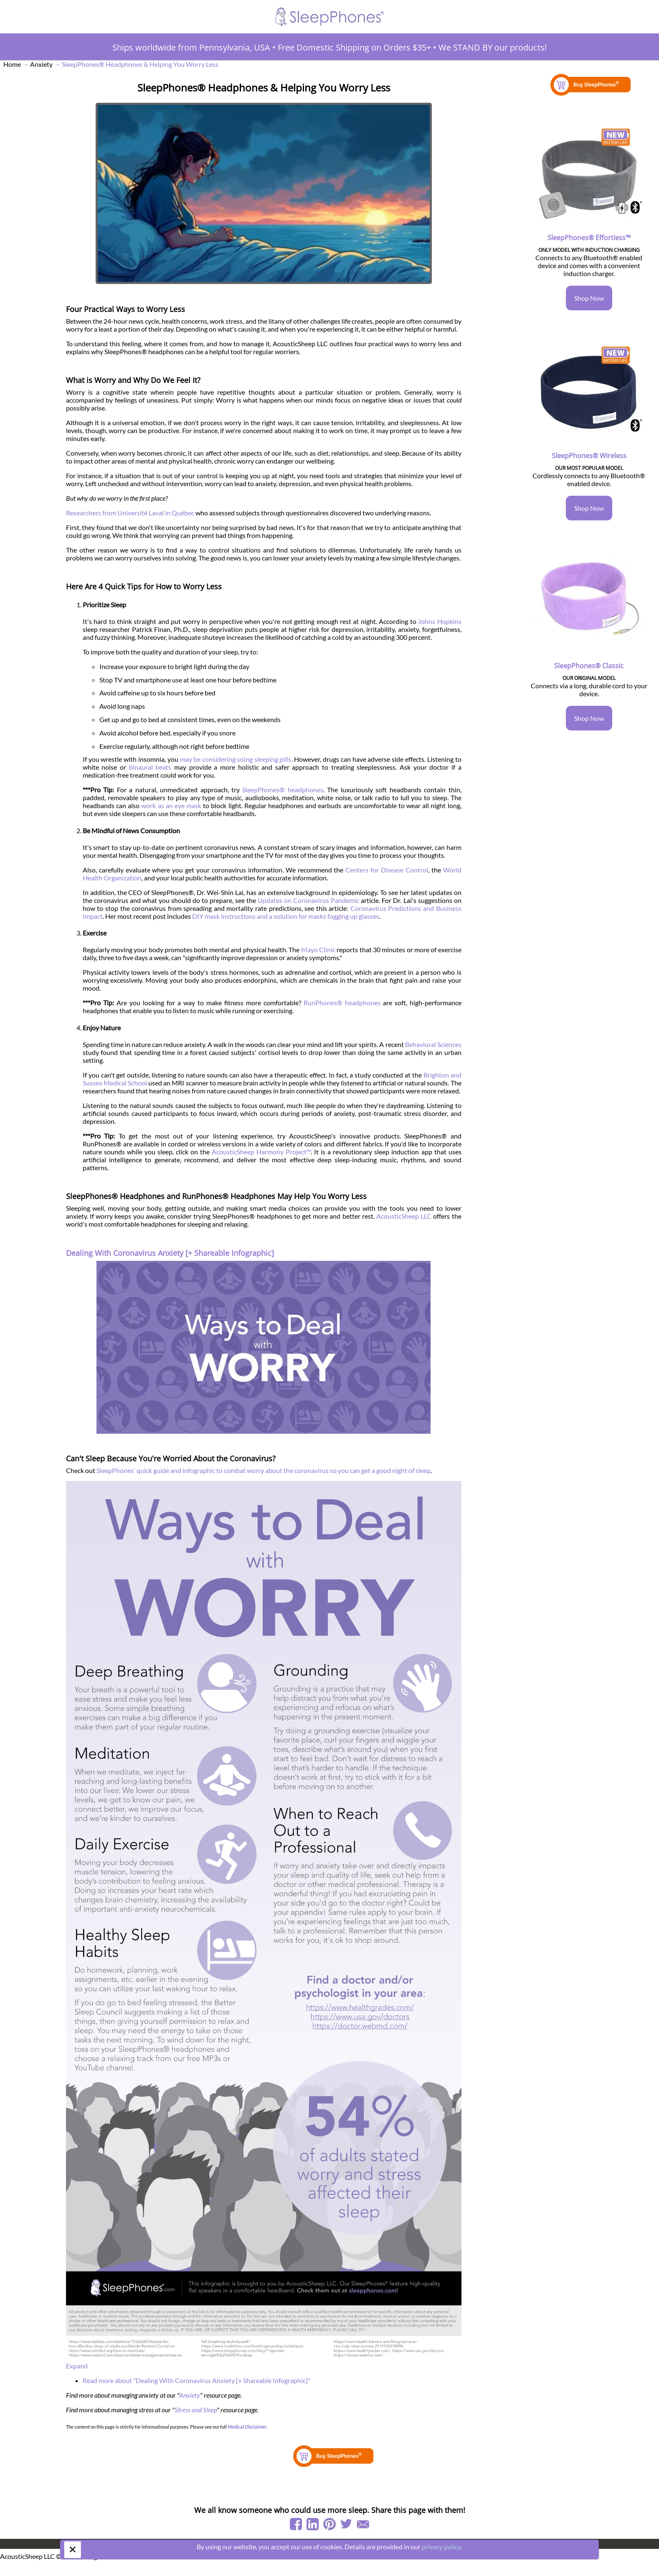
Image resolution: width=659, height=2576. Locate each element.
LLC (426, 1216)
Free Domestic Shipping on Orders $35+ (354, 47)
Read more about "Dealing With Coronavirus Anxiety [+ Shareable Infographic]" (196, 2380)
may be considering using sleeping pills (235, 759)
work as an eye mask (171, 805)
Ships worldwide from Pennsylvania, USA (191, 47)
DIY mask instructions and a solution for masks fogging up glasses (285, 916)
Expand (77, 2366)
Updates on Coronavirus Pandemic (308, 900)
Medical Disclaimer (247, 2426)
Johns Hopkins (439, 621)
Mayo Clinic (318, 949)
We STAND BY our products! (492, 47)
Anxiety (189, 2395)
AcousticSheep (397, 1216)
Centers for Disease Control (386, 870)
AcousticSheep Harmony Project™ (261, 1152)
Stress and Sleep (196, 2410)
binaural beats (150, 767)
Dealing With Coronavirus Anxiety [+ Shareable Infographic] (170, 1253)
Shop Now (589, 298)
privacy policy (441, 2547)
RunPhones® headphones (342, 1003)
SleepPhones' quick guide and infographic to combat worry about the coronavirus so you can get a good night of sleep (263, 1470)
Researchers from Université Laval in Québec (130, 513)
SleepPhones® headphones (282, 790)
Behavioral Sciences (433, 1044)
